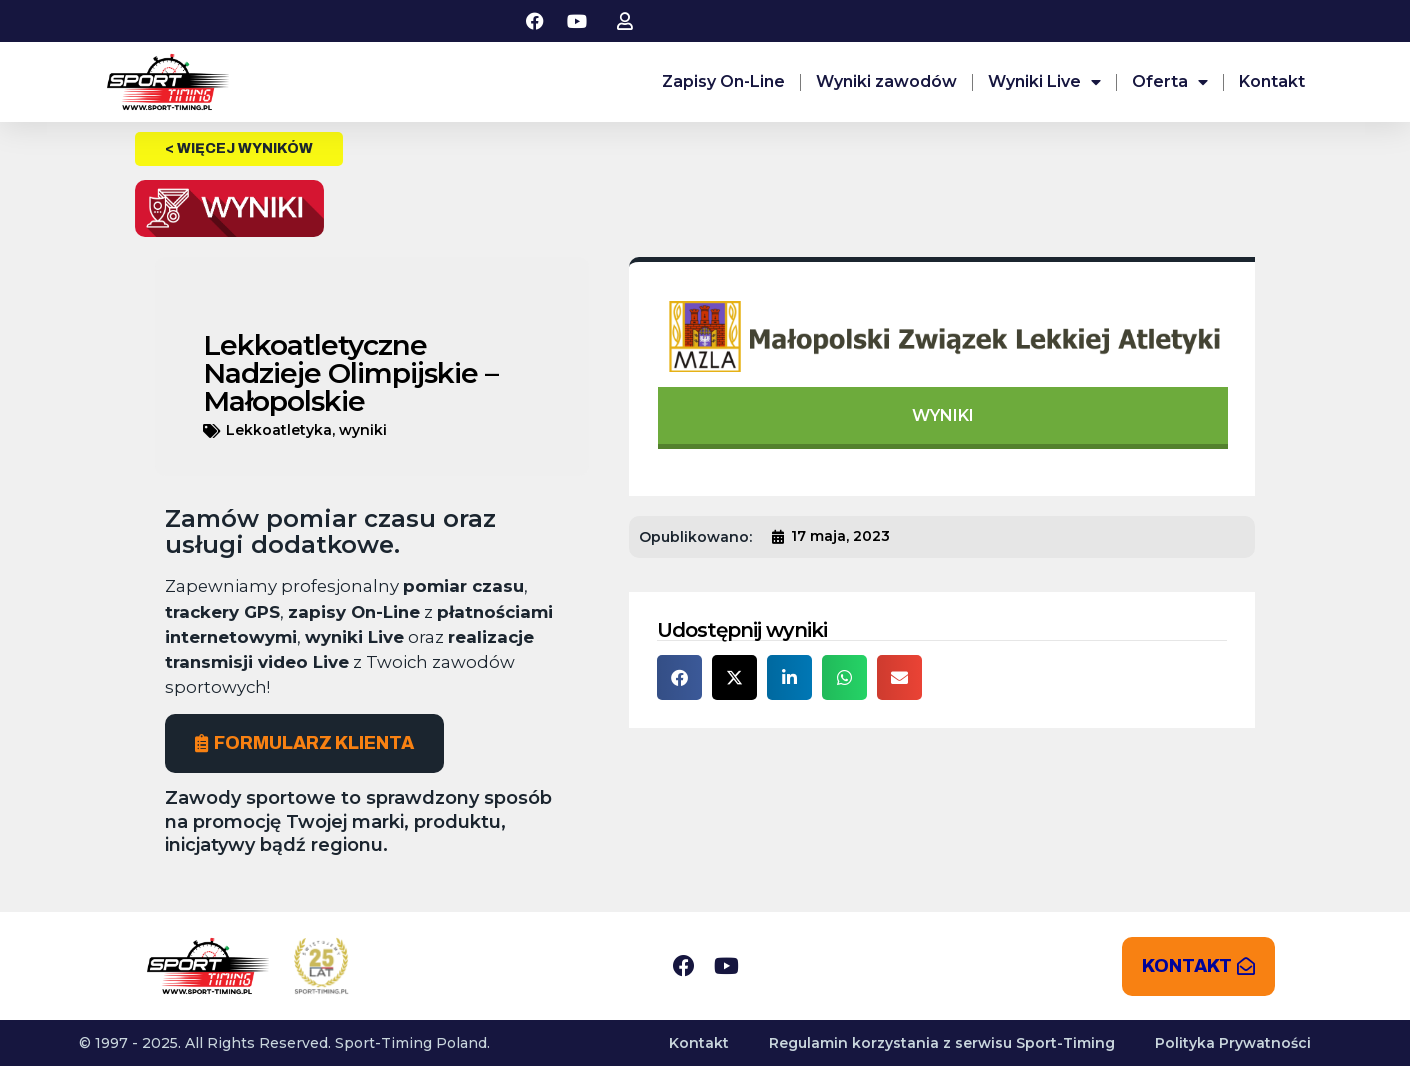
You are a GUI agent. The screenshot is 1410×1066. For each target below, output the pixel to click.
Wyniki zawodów (886, 81)
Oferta (1170, 82)
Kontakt (1272, 81)
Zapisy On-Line (723, 81)
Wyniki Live (1044, 82)
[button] (679, 677)
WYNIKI (943, 415)
